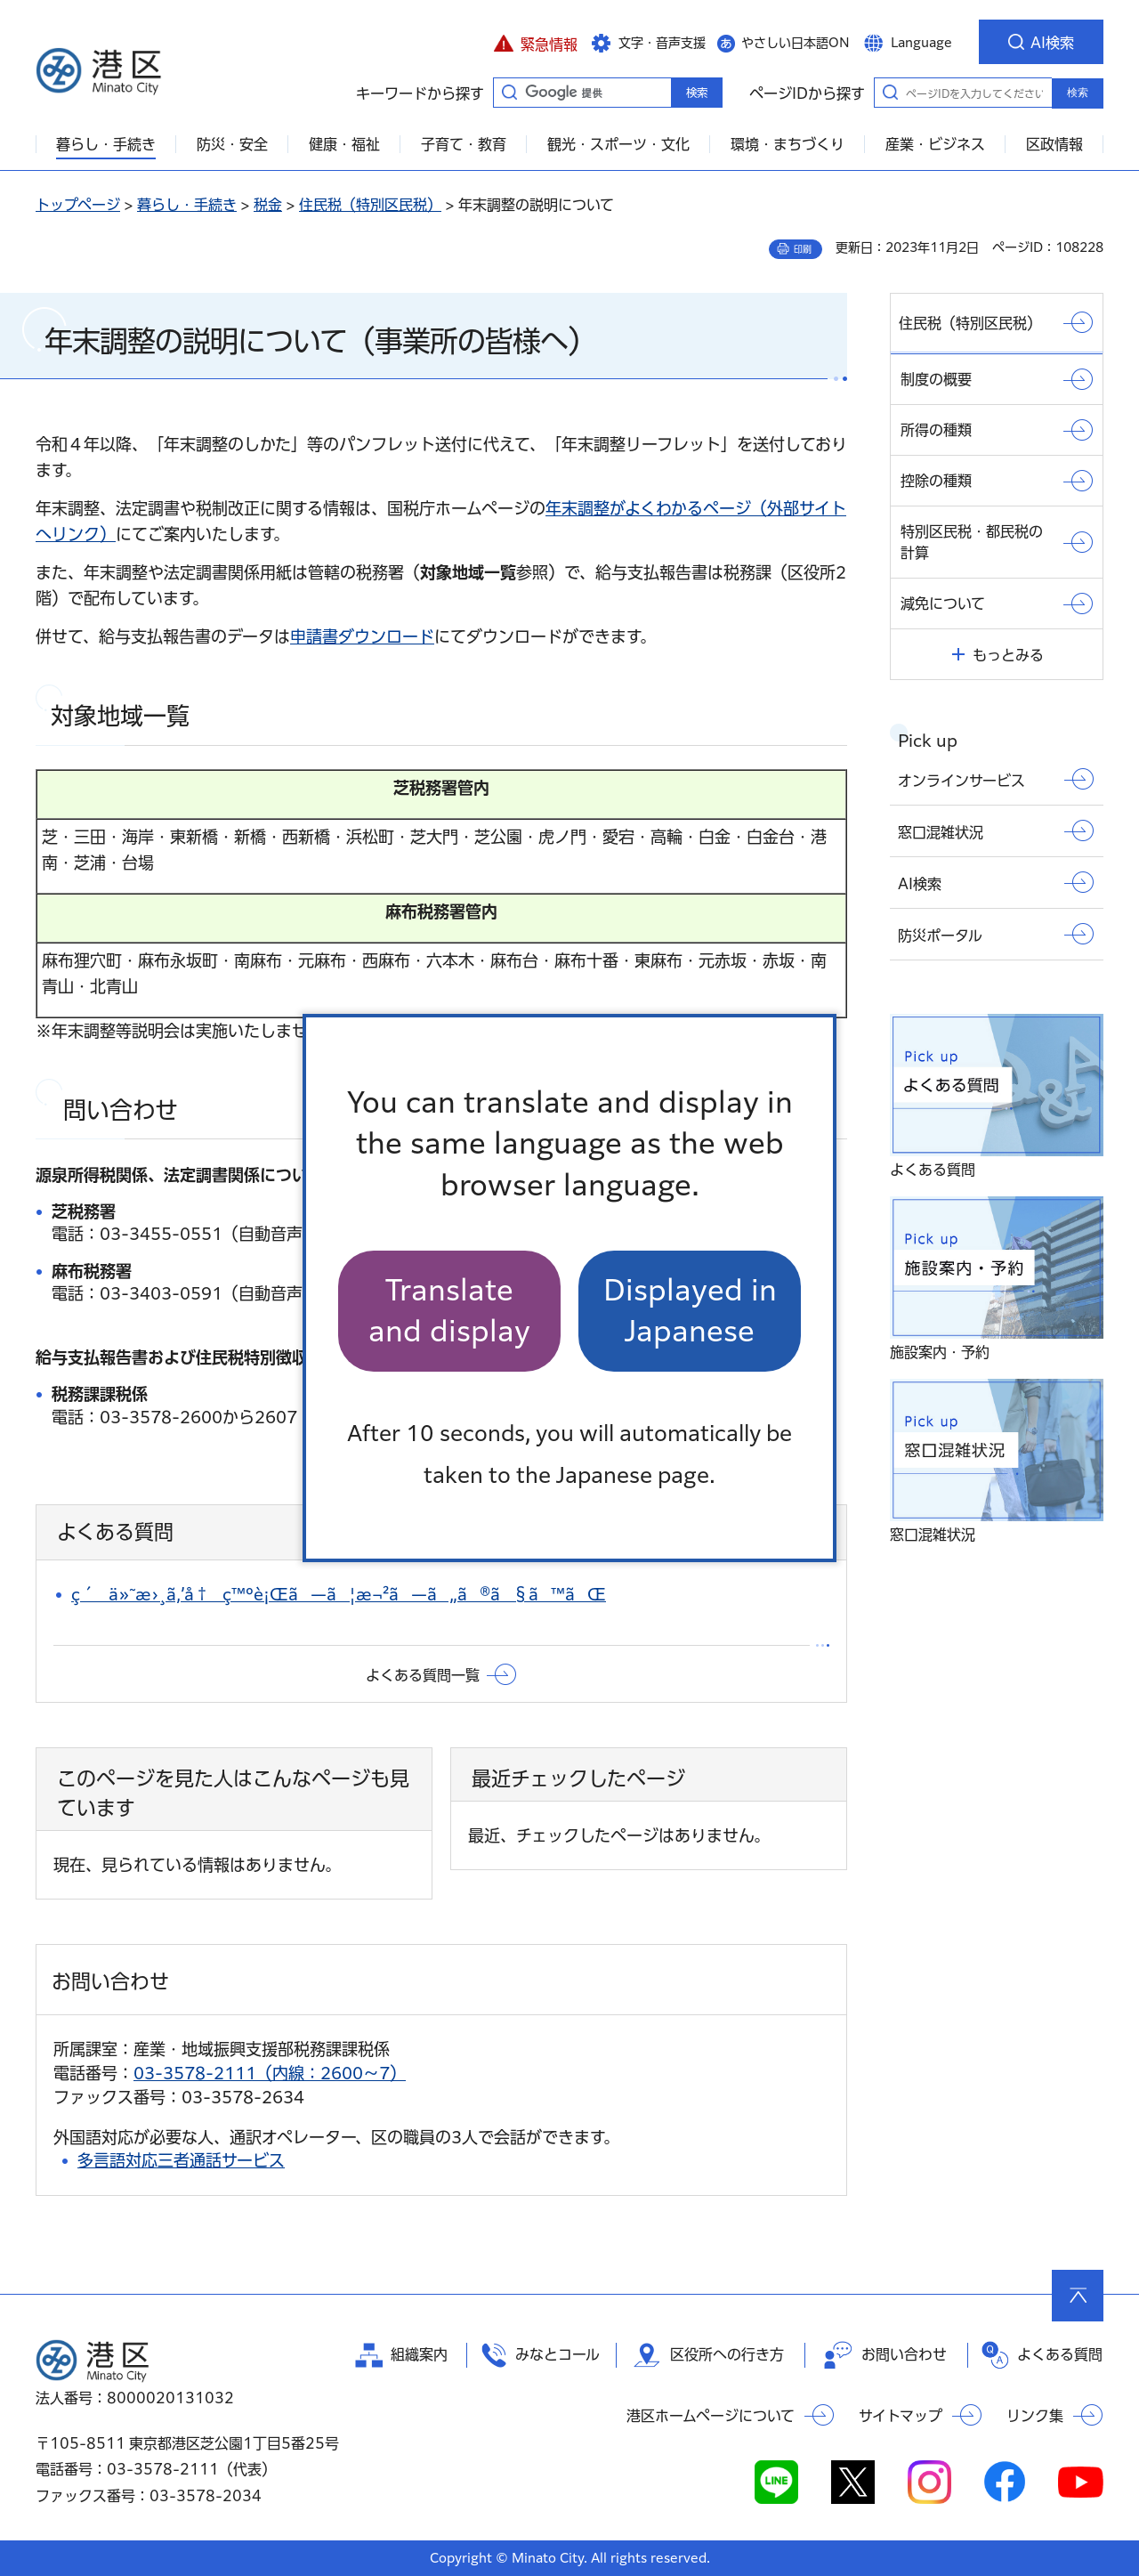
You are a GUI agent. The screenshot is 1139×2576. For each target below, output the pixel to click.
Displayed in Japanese (690, 1310)
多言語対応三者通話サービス (181, 2160)
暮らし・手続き (187, 205)
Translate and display (449, 1310)
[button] (535, 42)
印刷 (803, 249)
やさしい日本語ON (795, 42)
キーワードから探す (509, 91)
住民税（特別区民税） (370, 205)
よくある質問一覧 (423, 1675)
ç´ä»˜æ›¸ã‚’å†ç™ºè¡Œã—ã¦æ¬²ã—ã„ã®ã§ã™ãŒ (338, 1594)
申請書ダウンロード (362, 636)
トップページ (78, 205)
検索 (1077, 92)
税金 (268, 205)
